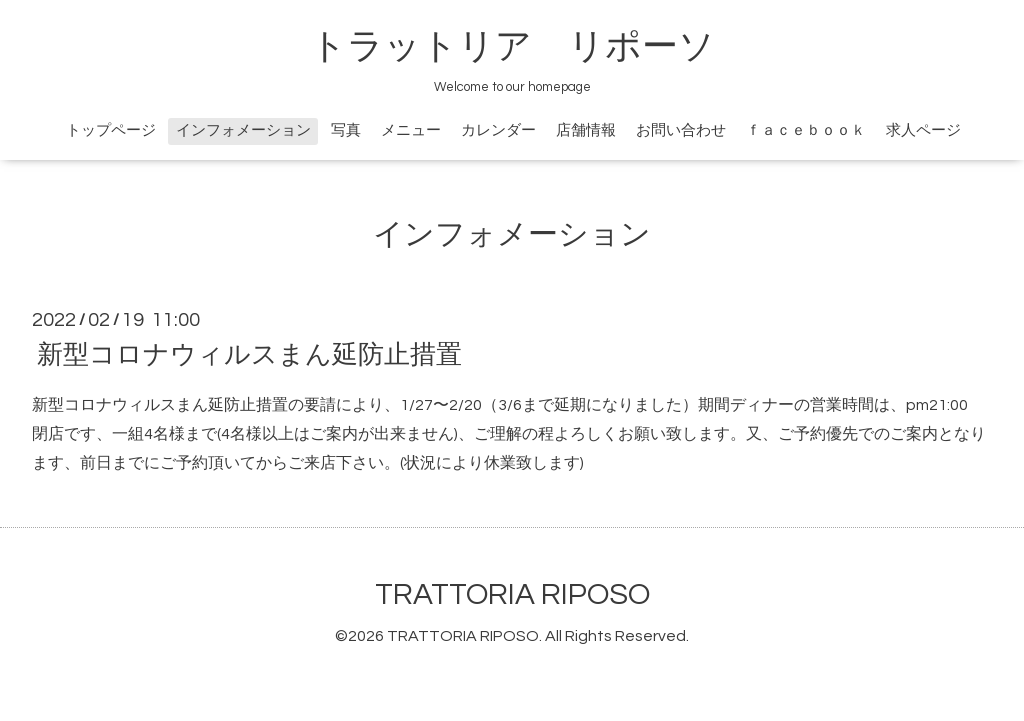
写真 (346, 130)
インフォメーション (243, 130)
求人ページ (923, 130)
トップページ (111, 130)
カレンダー (498, 130)
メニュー (411, 130)
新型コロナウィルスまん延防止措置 (249, 355)
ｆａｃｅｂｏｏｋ (806, 130)
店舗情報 (586, 130)
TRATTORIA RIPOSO (512, 594)
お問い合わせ (681, 130)
